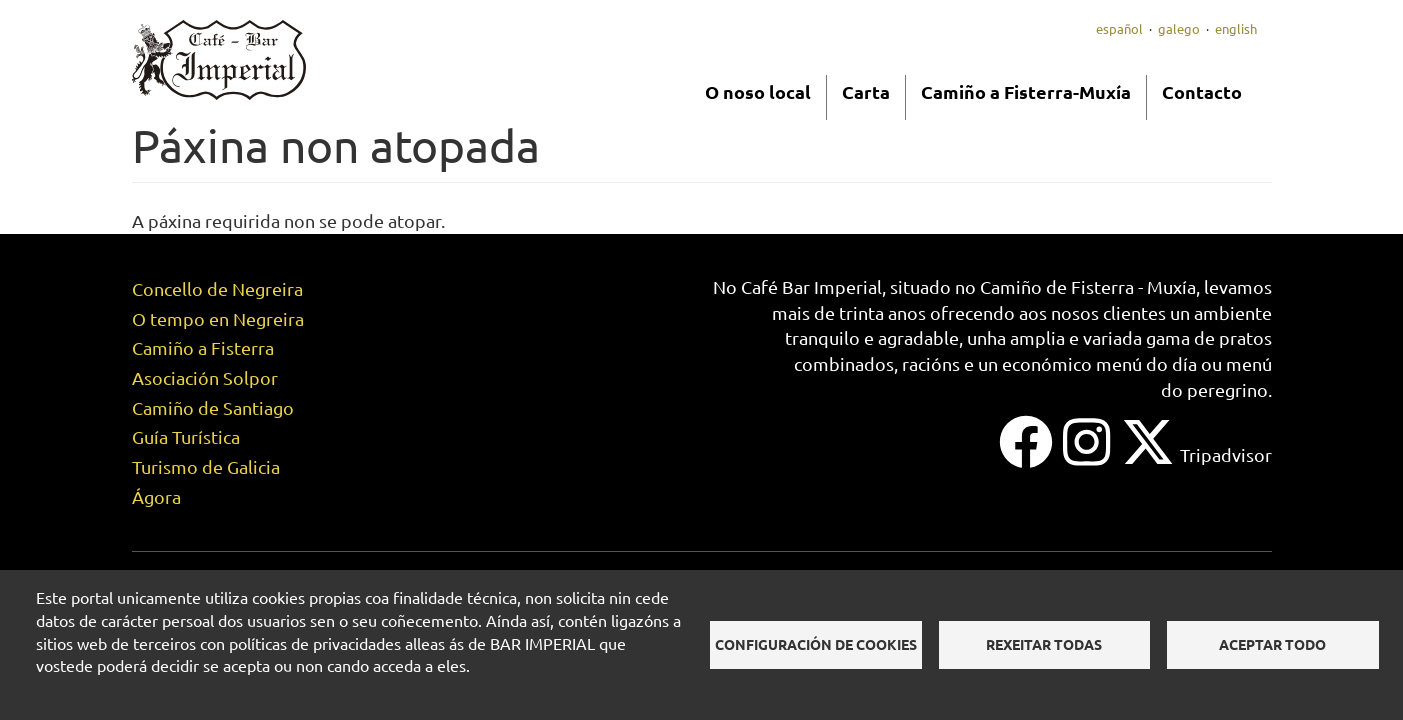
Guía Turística (186, 436)
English (1236, 28)
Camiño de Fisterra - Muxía (1088, 286)
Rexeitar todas (1044, 644)
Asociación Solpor (205, 377)
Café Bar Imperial (811, 286)
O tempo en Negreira (218, 318)
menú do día (1146, 363)
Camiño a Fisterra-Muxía (1026, 91)
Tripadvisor (1226, 454)
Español (1119, 28)
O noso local (758, 91)
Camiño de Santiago (213, 407)
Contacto (1202, 91)
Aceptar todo (1272, 644)
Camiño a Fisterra (203, 347)
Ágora (156, 496)
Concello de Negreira (217, 288)
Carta (866, 91)
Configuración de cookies (816, 644)
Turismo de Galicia (206, 466)
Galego (1179, 28)
